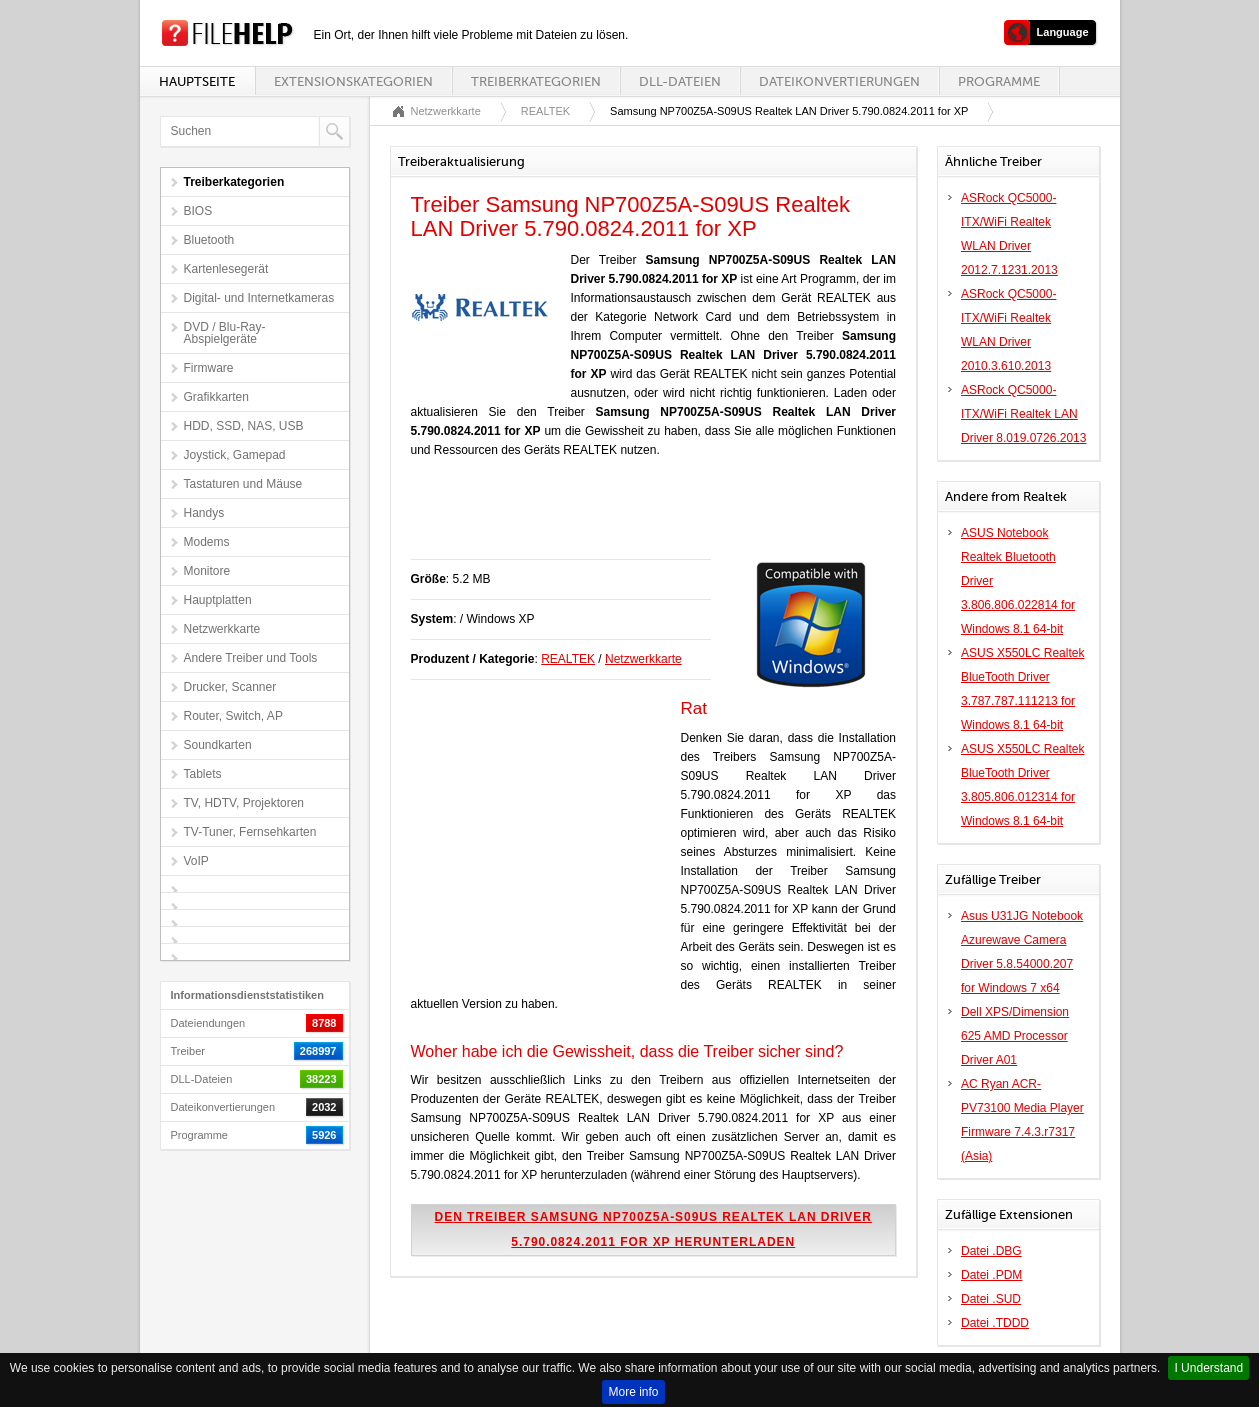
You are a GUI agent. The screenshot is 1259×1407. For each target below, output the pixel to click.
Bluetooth (209, 240)
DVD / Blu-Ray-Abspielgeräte (225, 333)
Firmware (209, 368)
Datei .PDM (991, 1275)
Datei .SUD (991, 1299)
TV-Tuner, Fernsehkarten (250, 832)
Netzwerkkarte (222, 629)
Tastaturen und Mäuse (243, 484)
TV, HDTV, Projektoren (244, 803)
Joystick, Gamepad (235, 455)
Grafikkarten (216, 397)
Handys (204, 513)
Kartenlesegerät (226, 269)
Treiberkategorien (536, 81)
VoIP (196, 861)
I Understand (1208, 1368)
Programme (999, 81)
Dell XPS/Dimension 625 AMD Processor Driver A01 (1015, 1036)
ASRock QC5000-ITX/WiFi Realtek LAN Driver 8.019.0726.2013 (1023, 414)
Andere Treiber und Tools (251, 658)
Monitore (207, 571)
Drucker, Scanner (230, 687)
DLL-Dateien (680, 81)
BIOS (198, 211)
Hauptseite (197, 81)
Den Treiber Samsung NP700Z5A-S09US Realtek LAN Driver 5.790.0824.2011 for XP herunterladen (653, 1229)
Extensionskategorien (353, 81)
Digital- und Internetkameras (259, 298)
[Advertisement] (645, 519)
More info (633, 1392)
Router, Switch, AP (233, 716)
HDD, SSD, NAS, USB (244, 426)
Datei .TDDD (995, 1323)
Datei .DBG (991, 1251)
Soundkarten (218, 745)
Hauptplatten (218, 600)
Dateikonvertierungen (839, 81)
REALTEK (545, 111)
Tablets (203, 774)
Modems (207, 542)
